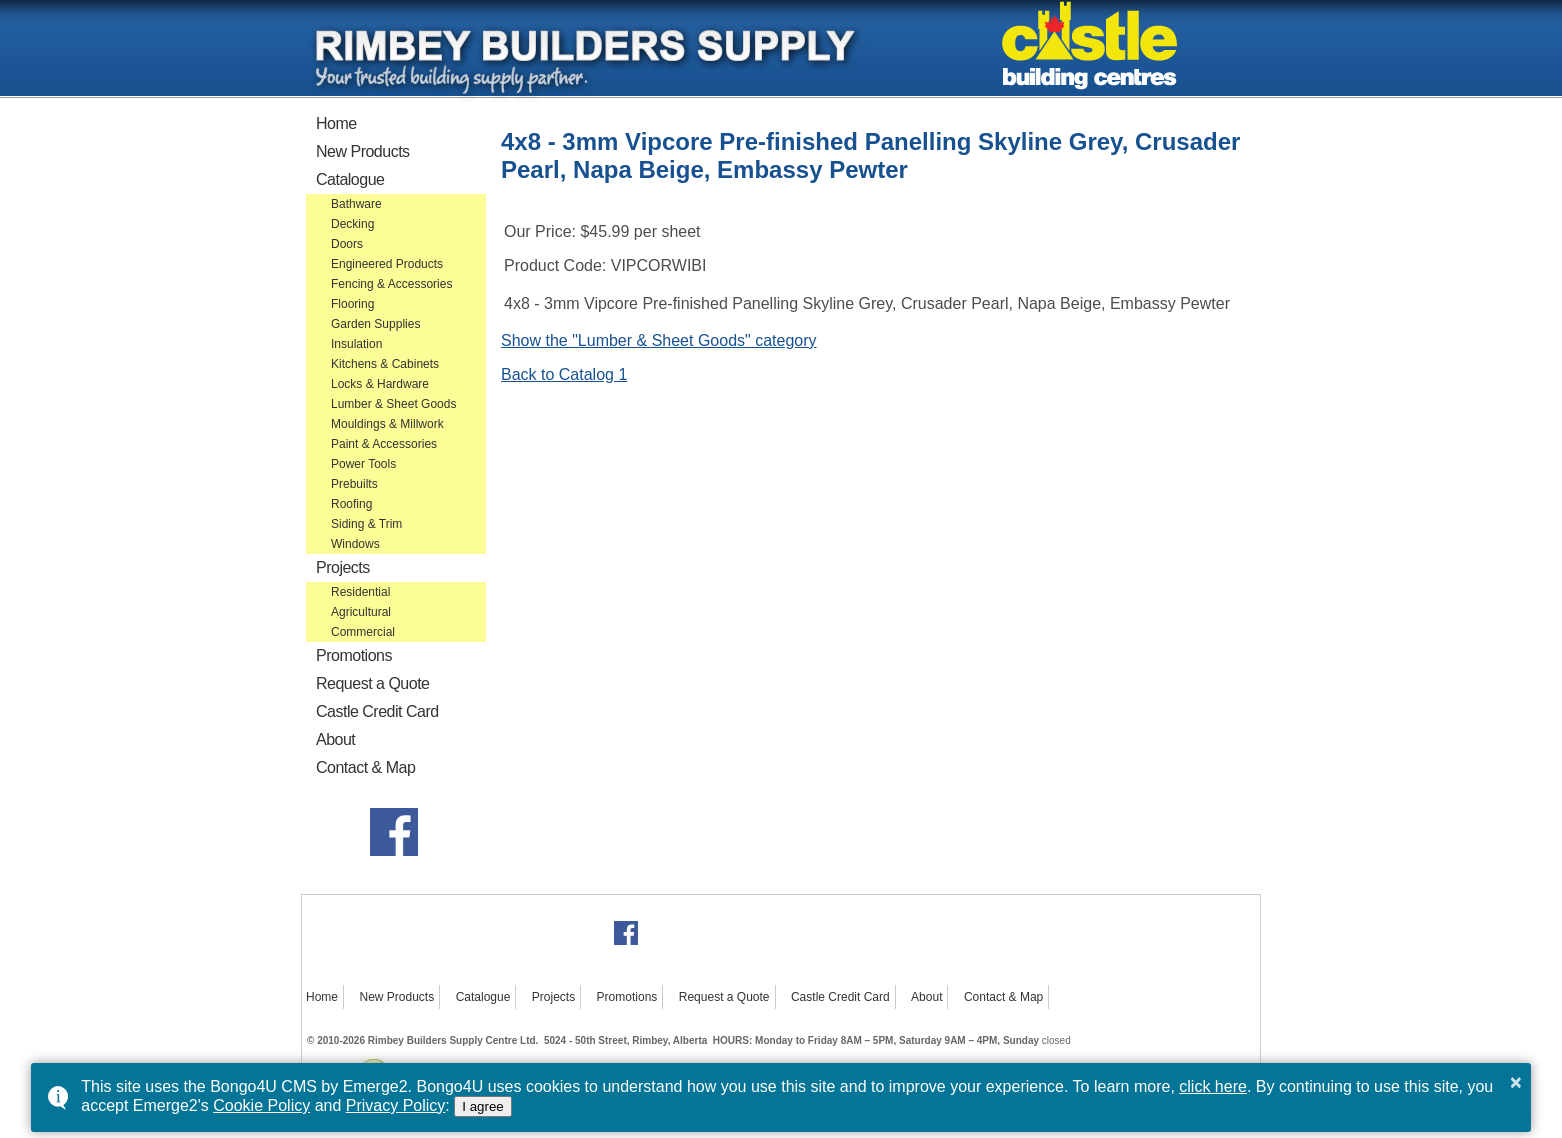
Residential (360, 592)
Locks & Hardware (380, 384)
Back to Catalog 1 (564, 374)
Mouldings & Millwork (387, 424)
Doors (347, 244)
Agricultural (361, 612)
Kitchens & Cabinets (385, 364)
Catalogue (350, 179)
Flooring (352, 304)
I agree (483, 1106)
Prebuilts (354, 484)
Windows (355, 544)
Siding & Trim (366, 524)
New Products (363, 151)
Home (336, 123)
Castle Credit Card (377, 711)
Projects (343, 567)
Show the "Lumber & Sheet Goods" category (659, 340)
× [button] (1516, 1082)
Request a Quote (372, 683)
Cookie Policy (261, 1105)
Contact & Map (365, 767)
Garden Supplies (375, 324)
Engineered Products (387, 264)
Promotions (354, 655)
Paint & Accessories (384, 444)
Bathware (356, 204)
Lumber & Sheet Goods (393, 404)
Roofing (351, 504)
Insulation (356, 344)
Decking (352, 224)
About (335, 739)
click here (1213, 1086)
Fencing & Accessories (391, 284)
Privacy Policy (396, 1105)
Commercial (363, 632)
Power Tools (363, 464)
